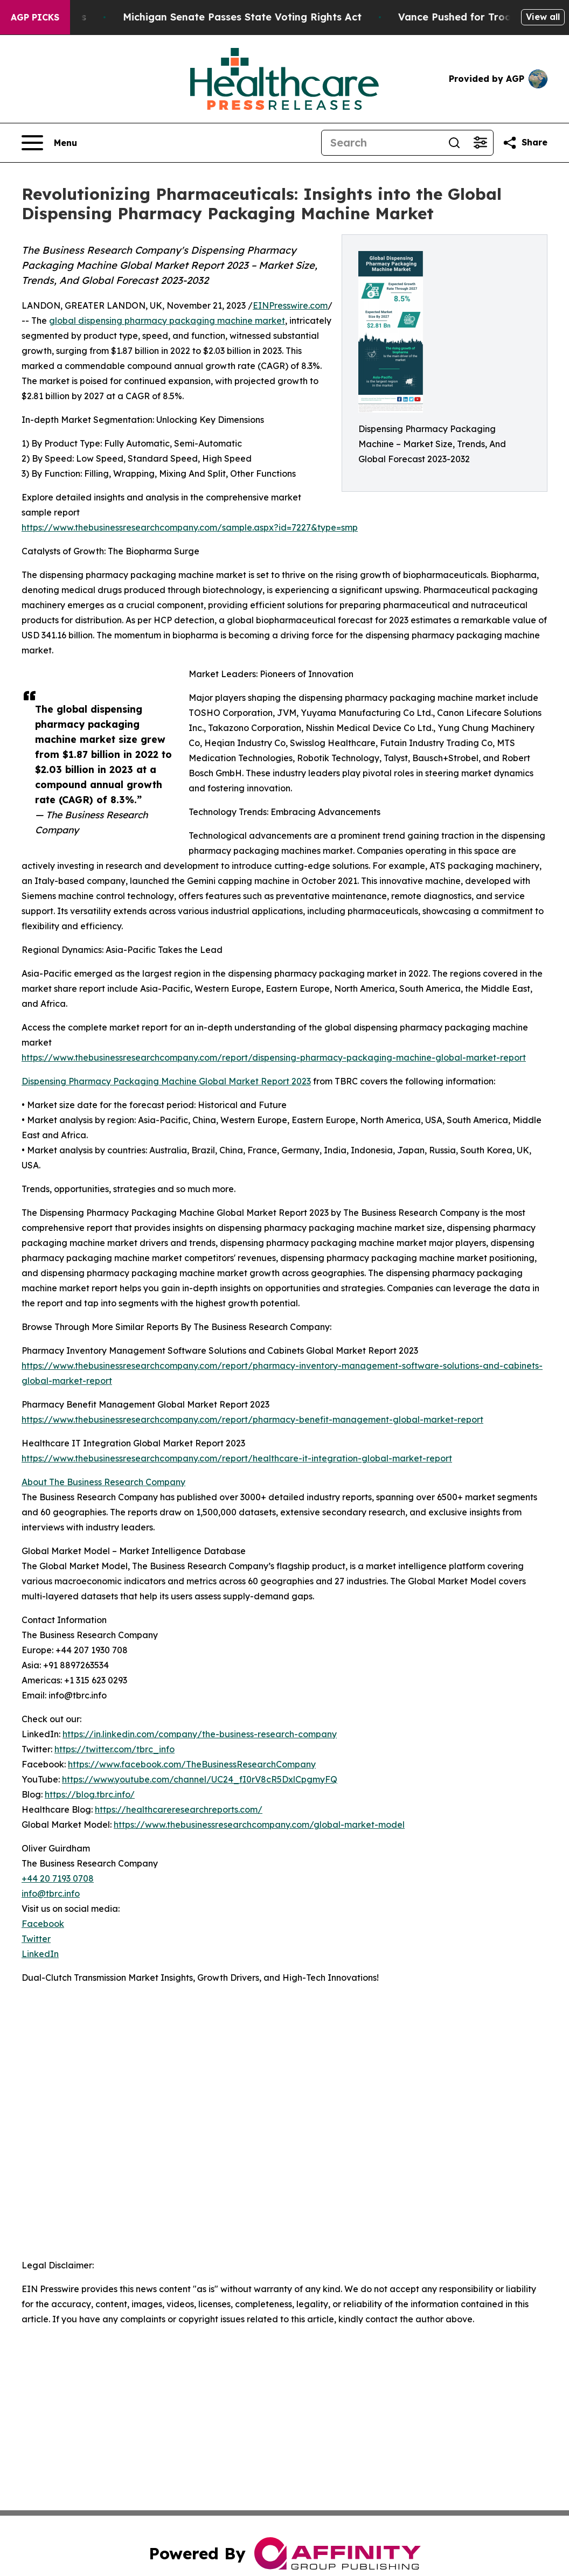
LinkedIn (40, 1953)
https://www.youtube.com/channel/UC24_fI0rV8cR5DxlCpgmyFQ (199, 1779)
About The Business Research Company (103, 1482)
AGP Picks (35, 17)
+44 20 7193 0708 (58, 1878)
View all (543, 16)
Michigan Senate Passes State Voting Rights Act (251, 17)
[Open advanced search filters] (480, 142)
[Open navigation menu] (49, 143)
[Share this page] (524, 143)
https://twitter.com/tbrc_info (114, 1749)
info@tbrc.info (51, 1893)
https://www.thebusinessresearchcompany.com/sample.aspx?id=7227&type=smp (190, 527)
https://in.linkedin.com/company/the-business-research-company (200, 1734)
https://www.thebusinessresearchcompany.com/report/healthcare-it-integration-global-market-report (237, 1458)
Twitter (36, 1938)
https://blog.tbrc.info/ (90, 1794)
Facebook (43, 1923)
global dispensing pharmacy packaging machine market (167, 320)
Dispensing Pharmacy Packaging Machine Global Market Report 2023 (166, 1081)
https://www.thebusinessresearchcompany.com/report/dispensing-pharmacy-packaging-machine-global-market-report (274, 1057)
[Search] (381, 142)
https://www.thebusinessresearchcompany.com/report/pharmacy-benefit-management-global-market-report (252, 1419)
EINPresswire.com (290, 305)
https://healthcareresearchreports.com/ (178, 1809)
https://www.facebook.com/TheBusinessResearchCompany (192, 1764)
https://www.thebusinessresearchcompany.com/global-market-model (259, 1824)
